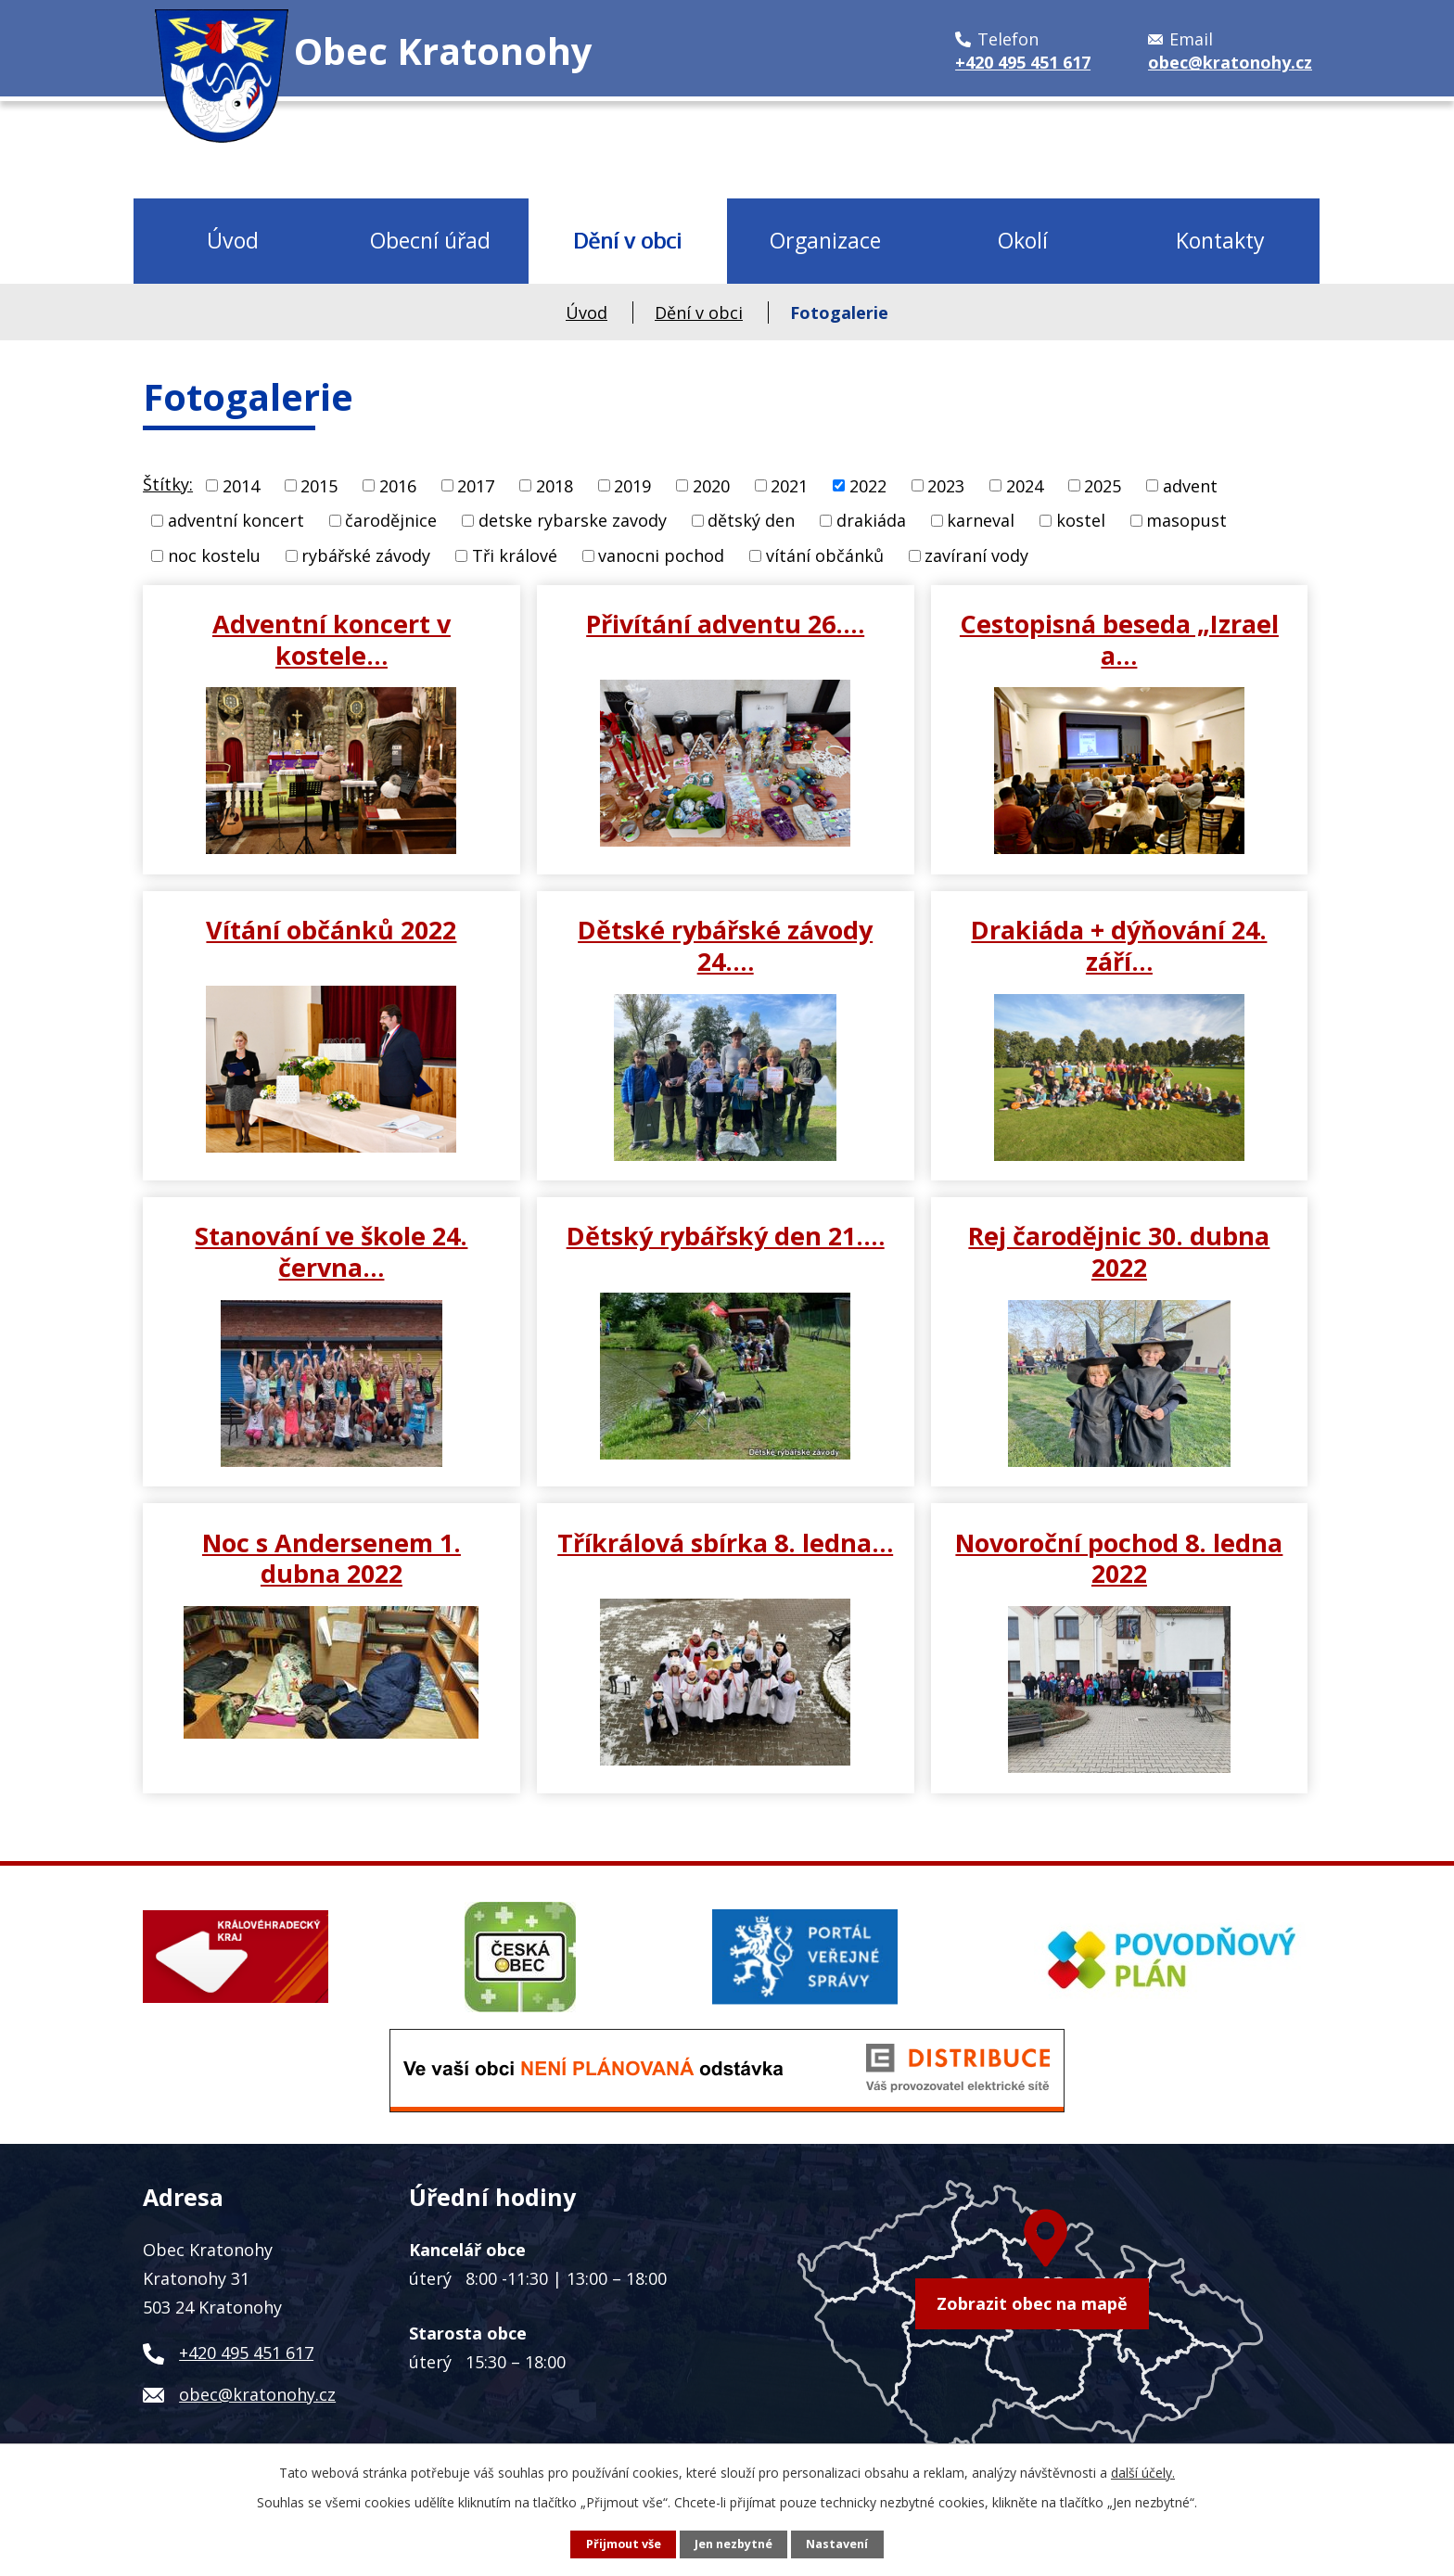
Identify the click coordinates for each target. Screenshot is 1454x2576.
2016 (397, 485)
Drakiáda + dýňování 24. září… (1119, 944)
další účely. (1143, 2472)
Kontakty (1220, 240)
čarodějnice (391, 520)
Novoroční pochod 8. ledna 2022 (1118, 1557)
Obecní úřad (430, 240)
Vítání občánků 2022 (331, 929)
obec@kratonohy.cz (257, 2394)
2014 (241, 485)
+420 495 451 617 (246, 2352)
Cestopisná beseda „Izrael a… (1119, 638)
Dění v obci (627, 240)
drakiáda (871, 520)
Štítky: (168, 484)
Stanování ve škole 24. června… (331, 1250)
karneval (980, 520)
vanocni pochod (661, 555)
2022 (867, 485)
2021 (789, 485)
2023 (945, 485)
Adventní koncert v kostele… (331, 638)
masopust (1186, 520)
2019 (632, 485)
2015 (319, 485)
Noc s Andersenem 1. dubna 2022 (331, 1557)
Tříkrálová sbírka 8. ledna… (725, 1542)
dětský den (751, 520)
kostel (1080, 520)
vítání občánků (825, 555)
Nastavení (837, 2544)
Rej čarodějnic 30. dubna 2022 (1118, 1250)
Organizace (825, 240)
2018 (554, 485)
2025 (1102, 485)
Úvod (233, 240)
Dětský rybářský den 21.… (726, 1235)
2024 (1024, 485)
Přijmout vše (623, 2544)
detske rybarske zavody (572, 520)
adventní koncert (236, 520)
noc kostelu (214, 555)
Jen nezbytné (733, 2544)
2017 (475, 485)
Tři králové (514, 555)
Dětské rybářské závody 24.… (725, 944)
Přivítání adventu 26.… (725, 623)
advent (1190, 485)
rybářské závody (365, 555)
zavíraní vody (976, 555)
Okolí (1023, 240)
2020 (711, 485)
